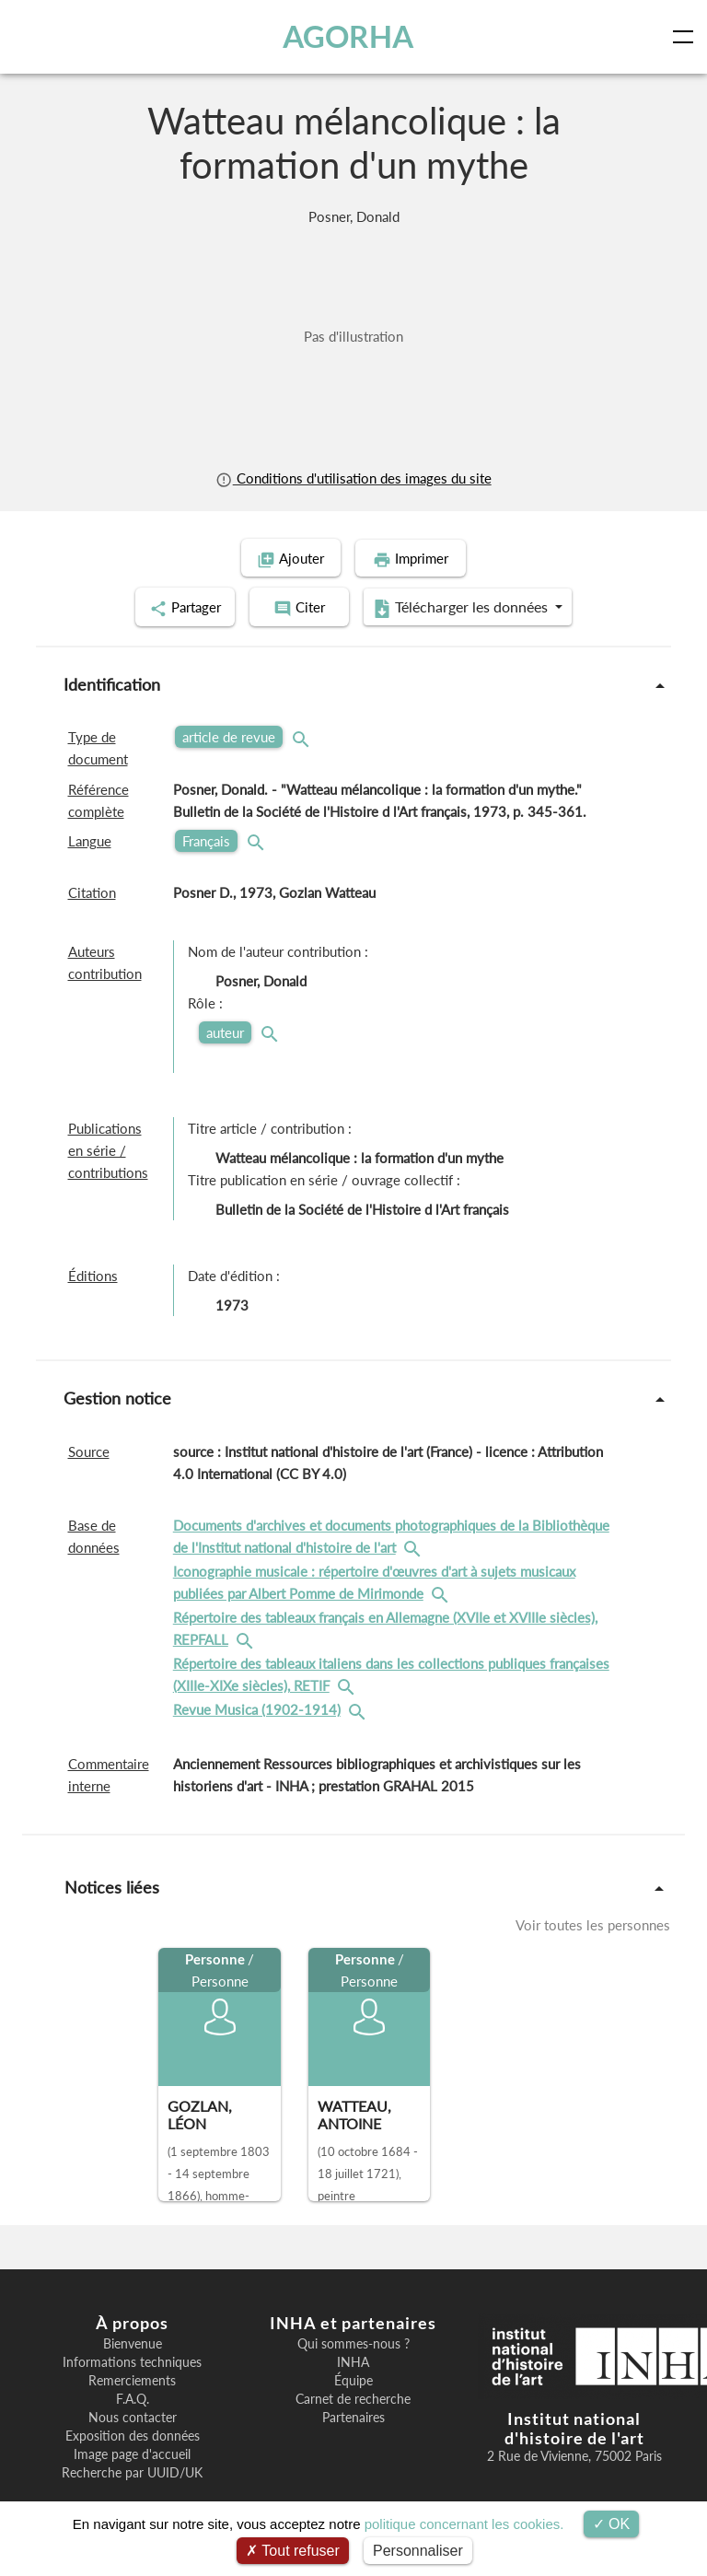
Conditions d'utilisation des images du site (353, 478)
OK (612, 2524)
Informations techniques (132, 2359)
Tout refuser (293, 2551)
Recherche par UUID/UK (132, 2470)
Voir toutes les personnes (593, 1923)
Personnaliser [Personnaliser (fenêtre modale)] (418, 2551)
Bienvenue (132, 2341)
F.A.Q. (132, 2396)
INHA (353, 2359)
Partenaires (353, 2414)
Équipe (353, 2378)
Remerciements (132, 2378)
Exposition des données (132, 2433)
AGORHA (348, 36)
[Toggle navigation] (686, 37)
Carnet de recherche (353, 2396)
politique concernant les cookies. (464, 2524)
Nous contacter (132, 2414)
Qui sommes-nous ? (353, 2341)
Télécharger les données (473, 606)
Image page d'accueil (132, 2451)
